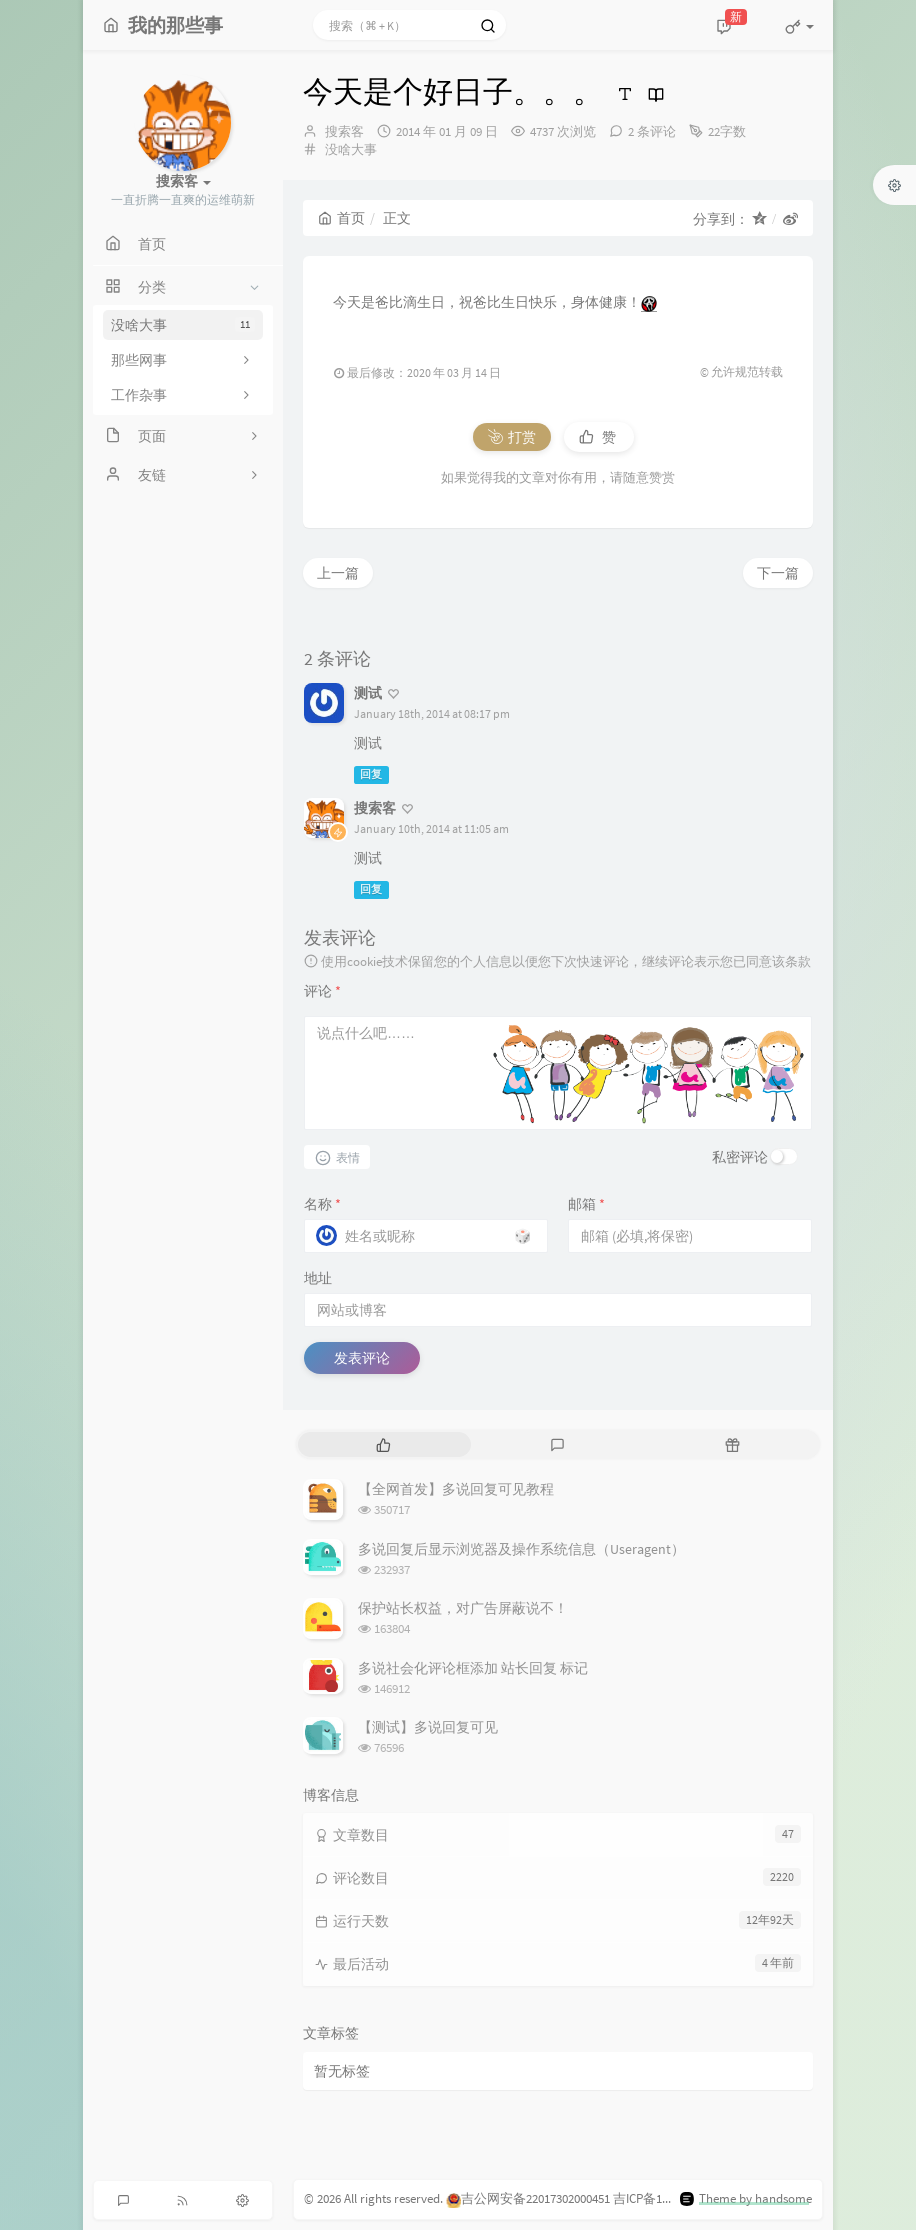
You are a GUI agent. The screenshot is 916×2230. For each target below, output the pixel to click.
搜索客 (344, 131)
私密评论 (740, 1157)
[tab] (383, 1444)
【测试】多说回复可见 (428, 1727)
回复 (371, 774)
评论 (322, 991)
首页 (341, 218)
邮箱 (586, 1204)
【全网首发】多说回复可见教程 (456, 1489)
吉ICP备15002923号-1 (670, 2198)
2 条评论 (652, 131)
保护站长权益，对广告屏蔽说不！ (463, 1608)
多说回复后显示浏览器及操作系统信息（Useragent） (521, 1549)
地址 (318, 1278)
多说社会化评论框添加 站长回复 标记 (473, 1668)
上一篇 (338, 573)
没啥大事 (183, 325)
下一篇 (778, 573)
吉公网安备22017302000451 (528, 2198)
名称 (322, 1204)
